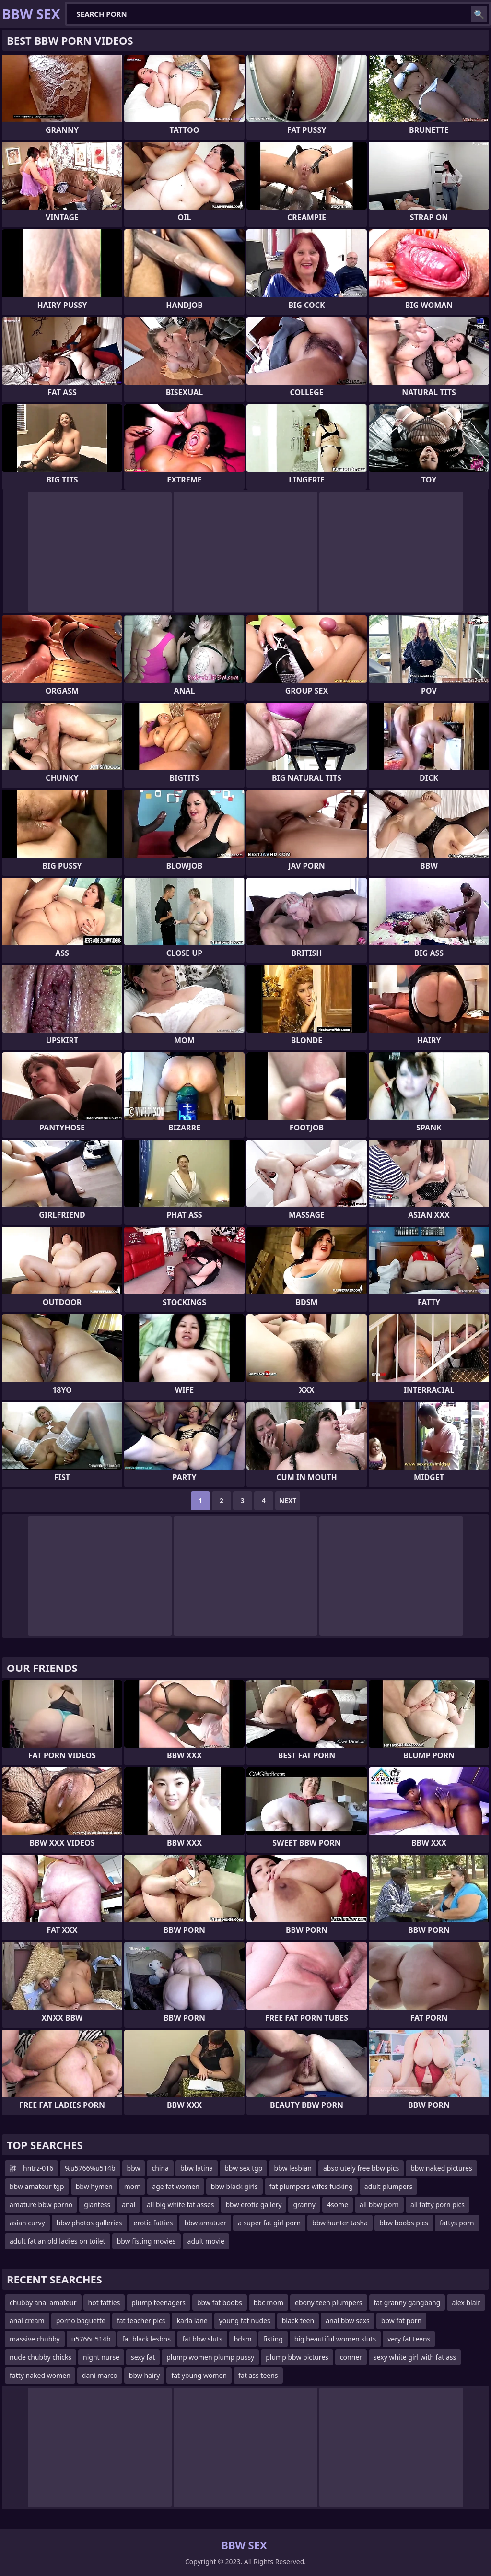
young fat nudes (244, 2320)
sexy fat (143, 2357)
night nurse (101, 2357)
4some (337, 2204)
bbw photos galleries (89, 2222)
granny (304, 2204)
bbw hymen (94, 2186)
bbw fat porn (401, 2320)
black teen (298, 2320)
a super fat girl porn (269, 2222)
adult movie (205, 2241)
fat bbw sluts (202, 2338)
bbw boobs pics (403, 2222)
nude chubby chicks (40, 2357)
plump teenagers (158, 2302)
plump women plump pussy (210, 2357)
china (160, 2168)
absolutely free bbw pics (361, 2168)
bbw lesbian (293, 2168)
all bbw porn (379, 2204)
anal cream (27, 2320)
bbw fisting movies (146, 2241)
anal (128, 2204)
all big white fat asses (180, 2204)
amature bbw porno (41, 2204)
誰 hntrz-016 (31, 2168)
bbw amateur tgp (37, 2186)
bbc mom (268, 2302)
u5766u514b (91, 2338)
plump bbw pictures (297, 2357)
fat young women (199, 2375)
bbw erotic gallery (253, 2204)
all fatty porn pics (437, 2204)
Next (288, 1500)
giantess (97, 2204)
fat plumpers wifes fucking (311, 2186)
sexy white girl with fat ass (415, 2357)
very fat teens (408, 2338)
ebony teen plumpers (328, 2302)
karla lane (191, 2320)
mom (132, 2186)
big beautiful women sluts (335, 2338)
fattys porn (457, 2222)
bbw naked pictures (441, 2168)
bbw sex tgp (243, 2168)
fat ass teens (258, 2375)
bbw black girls (234, 2186)
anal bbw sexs (348, 2320)
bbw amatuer (205, 2222)
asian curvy (27, 2222)
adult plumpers (388, 2186)
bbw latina (196, 2168)
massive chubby (35, 2338)
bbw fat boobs (219, 2302)
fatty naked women (40, 2375)
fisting (273, 2338)
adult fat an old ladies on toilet (57, 2241)
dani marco (99, 2375)
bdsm (243, 2338)
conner (351, 2357)
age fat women (175, 2186)
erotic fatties (153, 2222)
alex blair (466, 2302)
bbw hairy (144, 2375)
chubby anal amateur (43, 2302)
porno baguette (80, 2320)
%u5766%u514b (90, 2168)
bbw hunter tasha (340, 2222)
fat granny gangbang (407, 2302)
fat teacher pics (141, 2320)
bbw (133, 2168)
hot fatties (104, 2302)
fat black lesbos (146, 2338)
